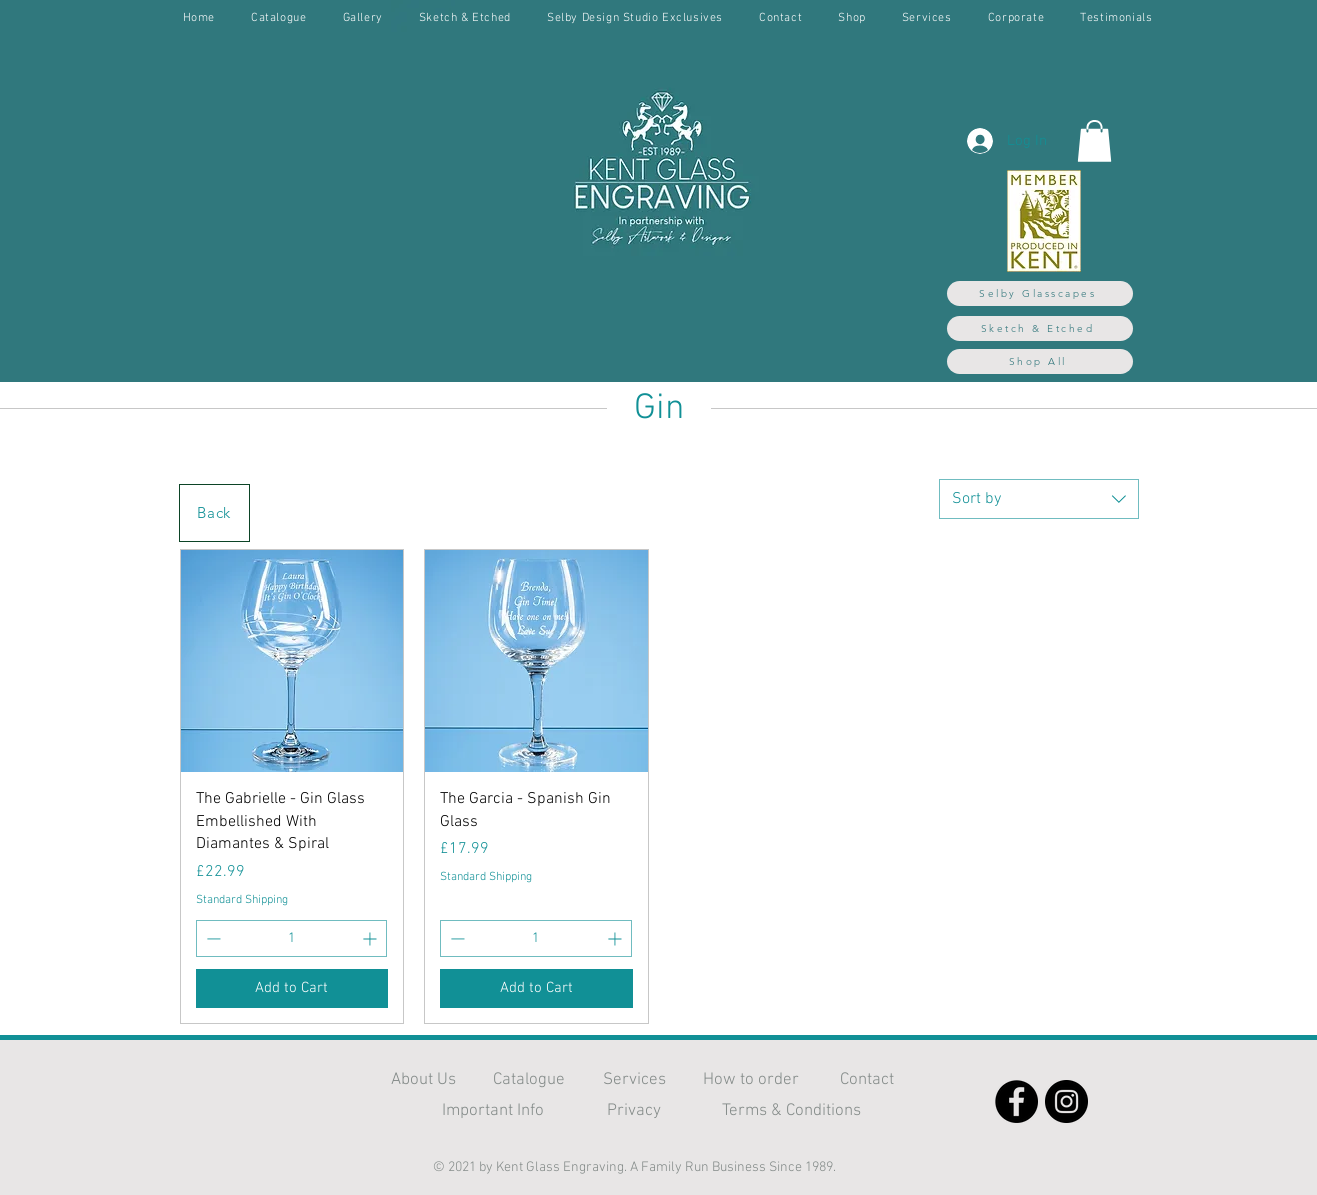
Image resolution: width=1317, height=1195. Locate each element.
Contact (867, 1080)
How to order (751, 1080)
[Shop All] (1040, 361)
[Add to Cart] (292, 988)
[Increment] (371, 938)
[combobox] (1039, 499)
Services (634, 1080)
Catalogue (529, 1080)
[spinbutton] (292, 938)
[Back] (214, 513)
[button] (1094, 141)
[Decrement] (211, 938)
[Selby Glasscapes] (1040, 293)
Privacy (634, 1111)
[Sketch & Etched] (1040, 328)
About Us (423, 1080)
